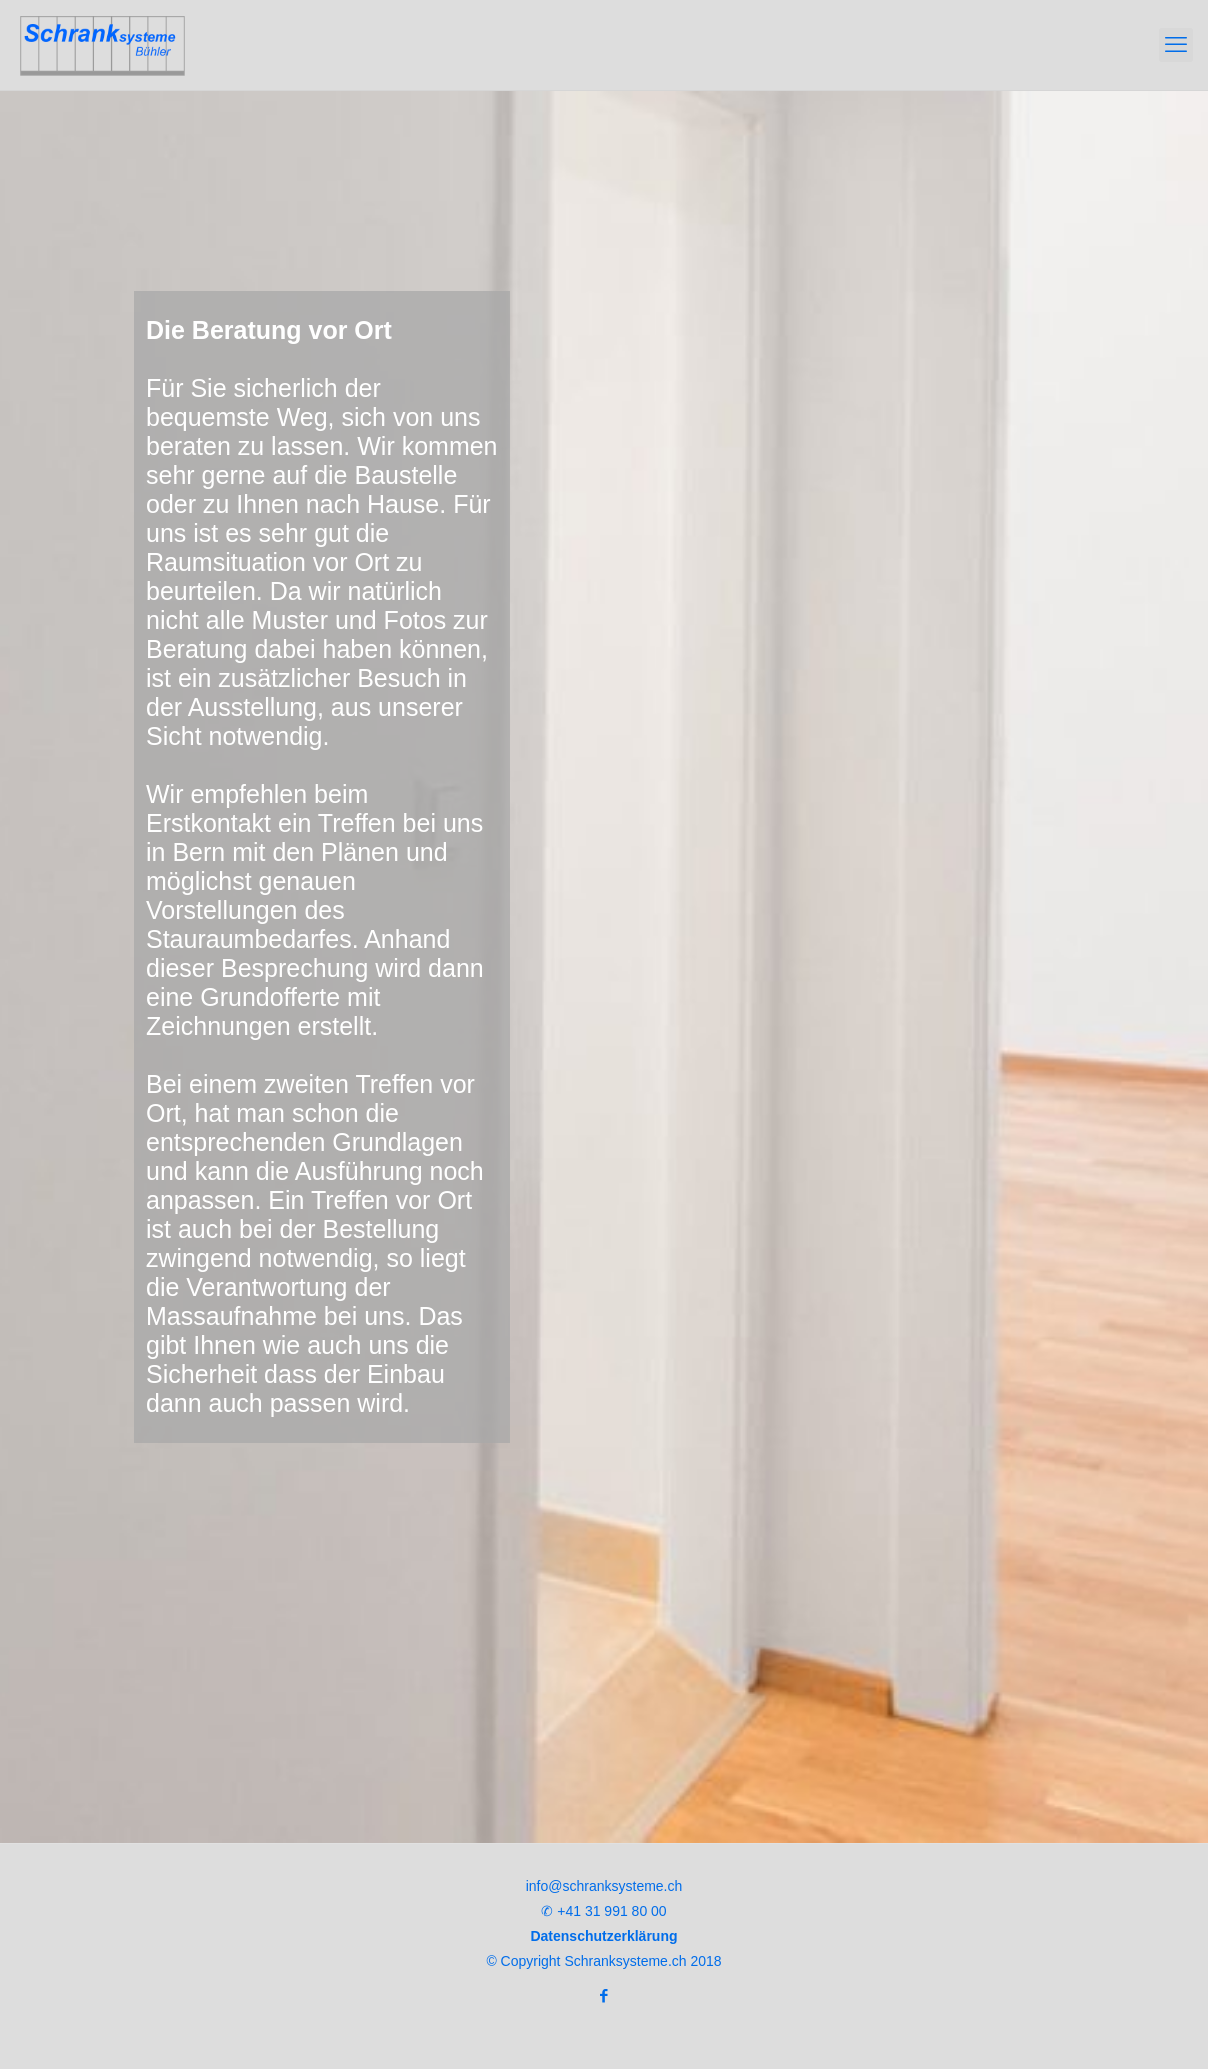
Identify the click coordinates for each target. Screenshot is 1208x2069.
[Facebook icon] (604, 1995)
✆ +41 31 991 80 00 (603, 1911)
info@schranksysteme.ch (604, 1886)
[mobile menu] (1176, 45)
